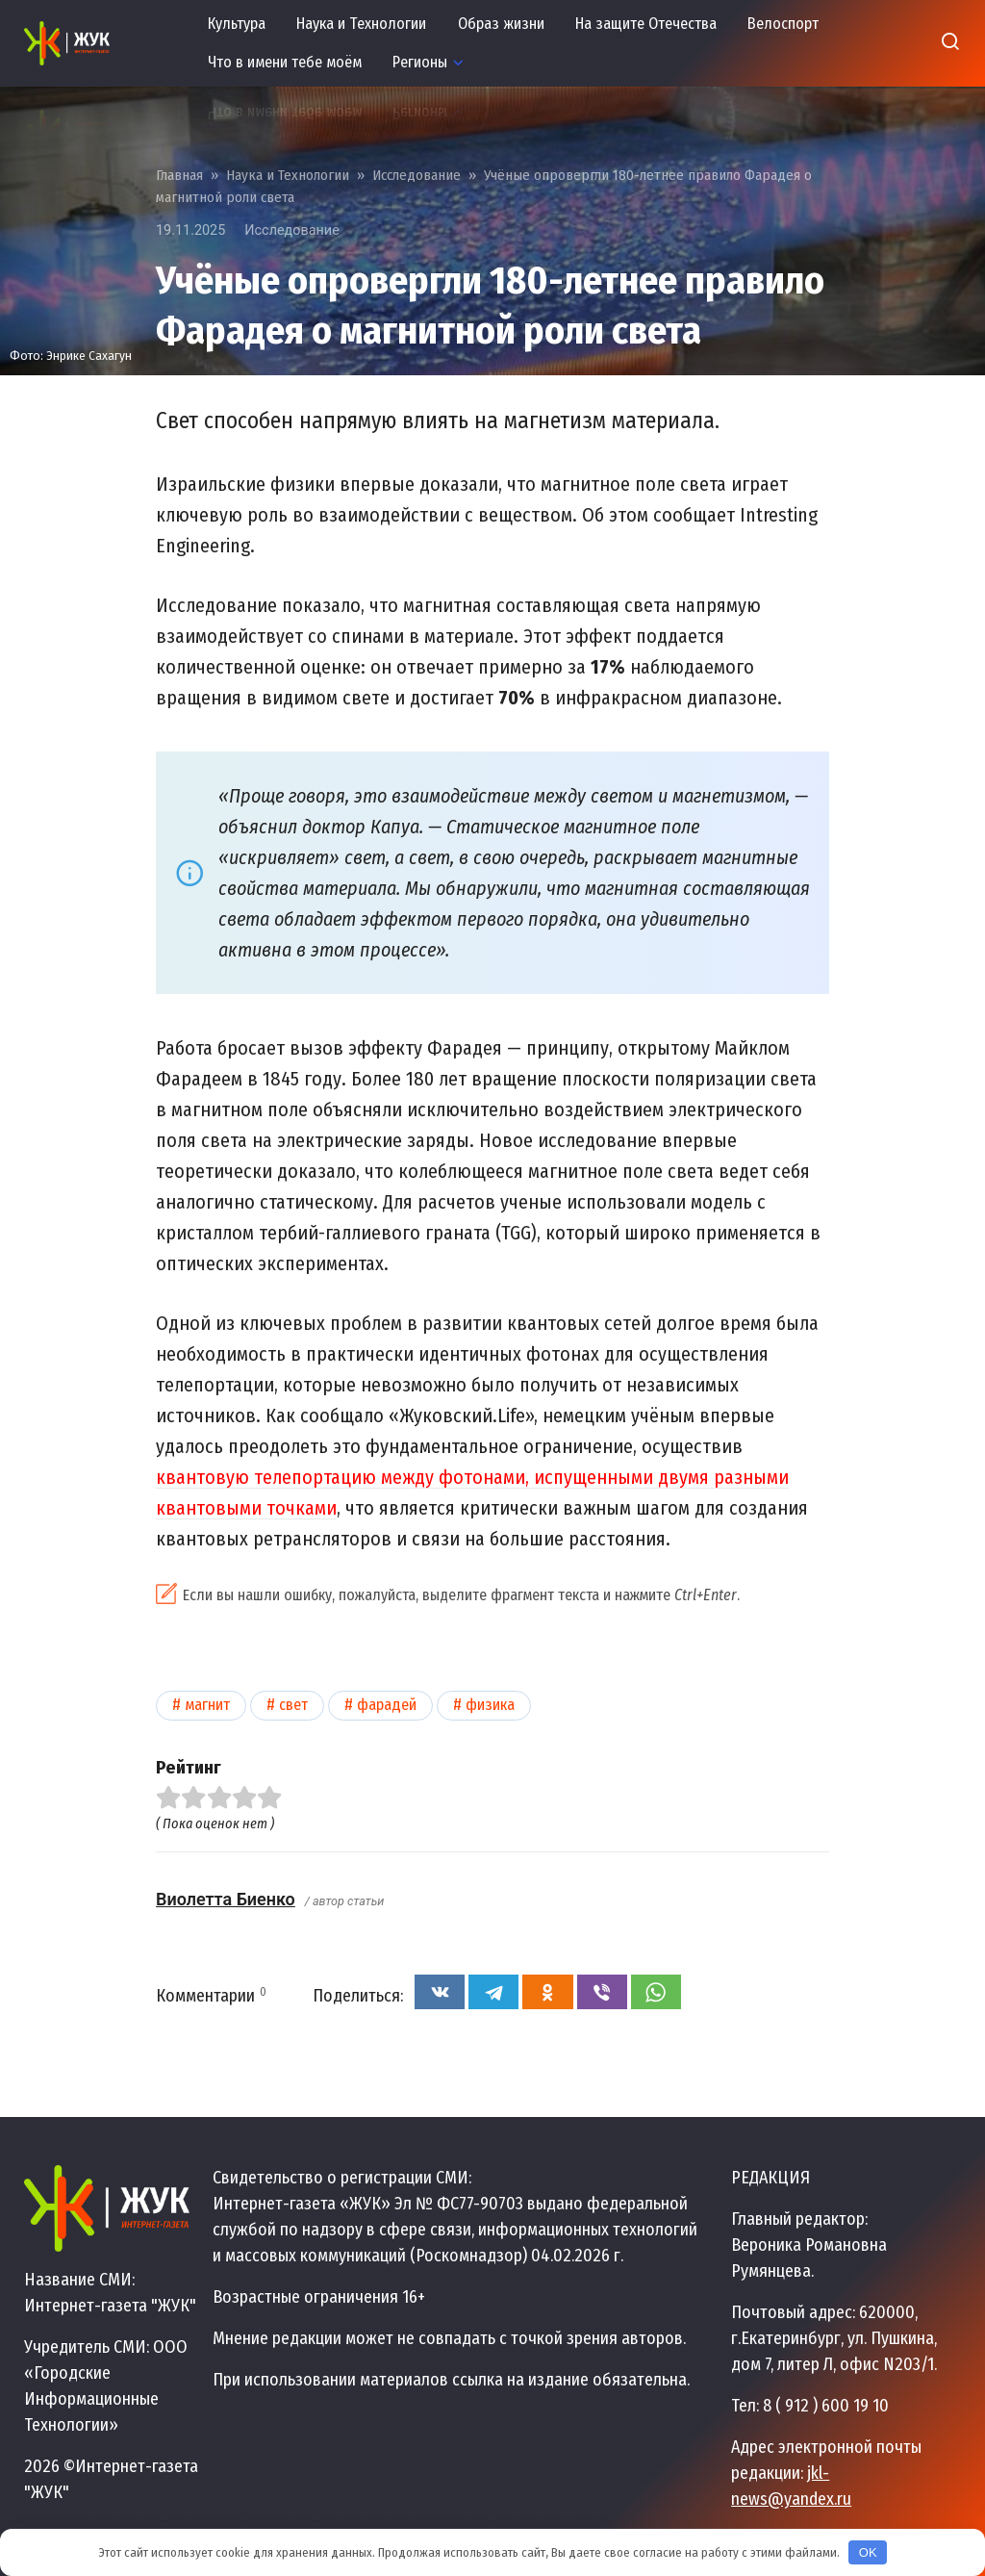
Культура (236, 23)
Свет (293, 1705)
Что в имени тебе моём (285, 62)
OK (868, 2552)
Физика (490, 1705)
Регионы (419, 62)
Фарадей (387, 1705)
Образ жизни (501, 23)
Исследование (291, 230)
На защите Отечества (646, 23)
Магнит (207, 1705)
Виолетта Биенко (225, 1899)
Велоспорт (783, 23)
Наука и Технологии (361, 23)
